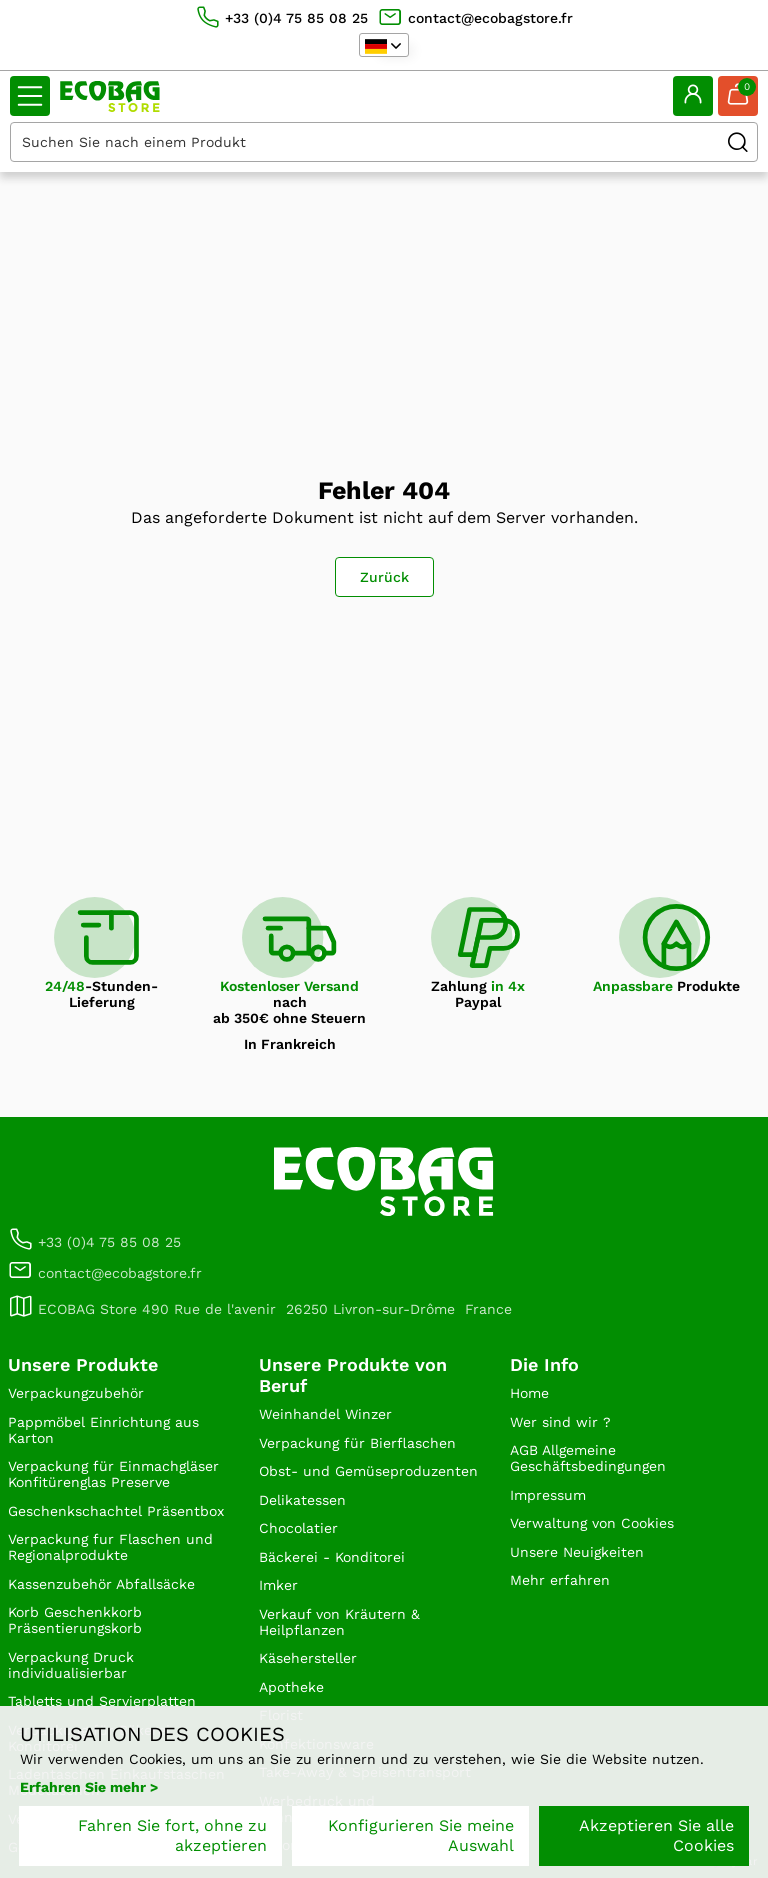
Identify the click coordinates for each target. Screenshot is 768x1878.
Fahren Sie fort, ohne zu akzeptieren (172, 1835)
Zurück (384, 577)
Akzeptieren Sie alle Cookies (656, 1835)
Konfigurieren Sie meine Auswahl (421, 1835)
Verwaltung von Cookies (592, 1523)
